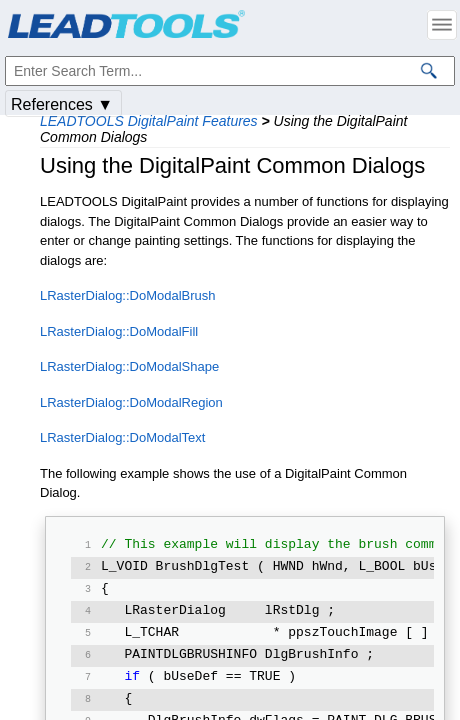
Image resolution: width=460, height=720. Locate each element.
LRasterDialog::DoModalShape (129, 366)
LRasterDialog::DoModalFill (119, 331)
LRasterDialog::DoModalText (122, 437)
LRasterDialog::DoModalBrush (128, 295)
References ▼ (62, 104)
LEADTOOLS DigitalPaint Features (149, 121)
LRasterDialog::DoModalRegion (131, 402)
